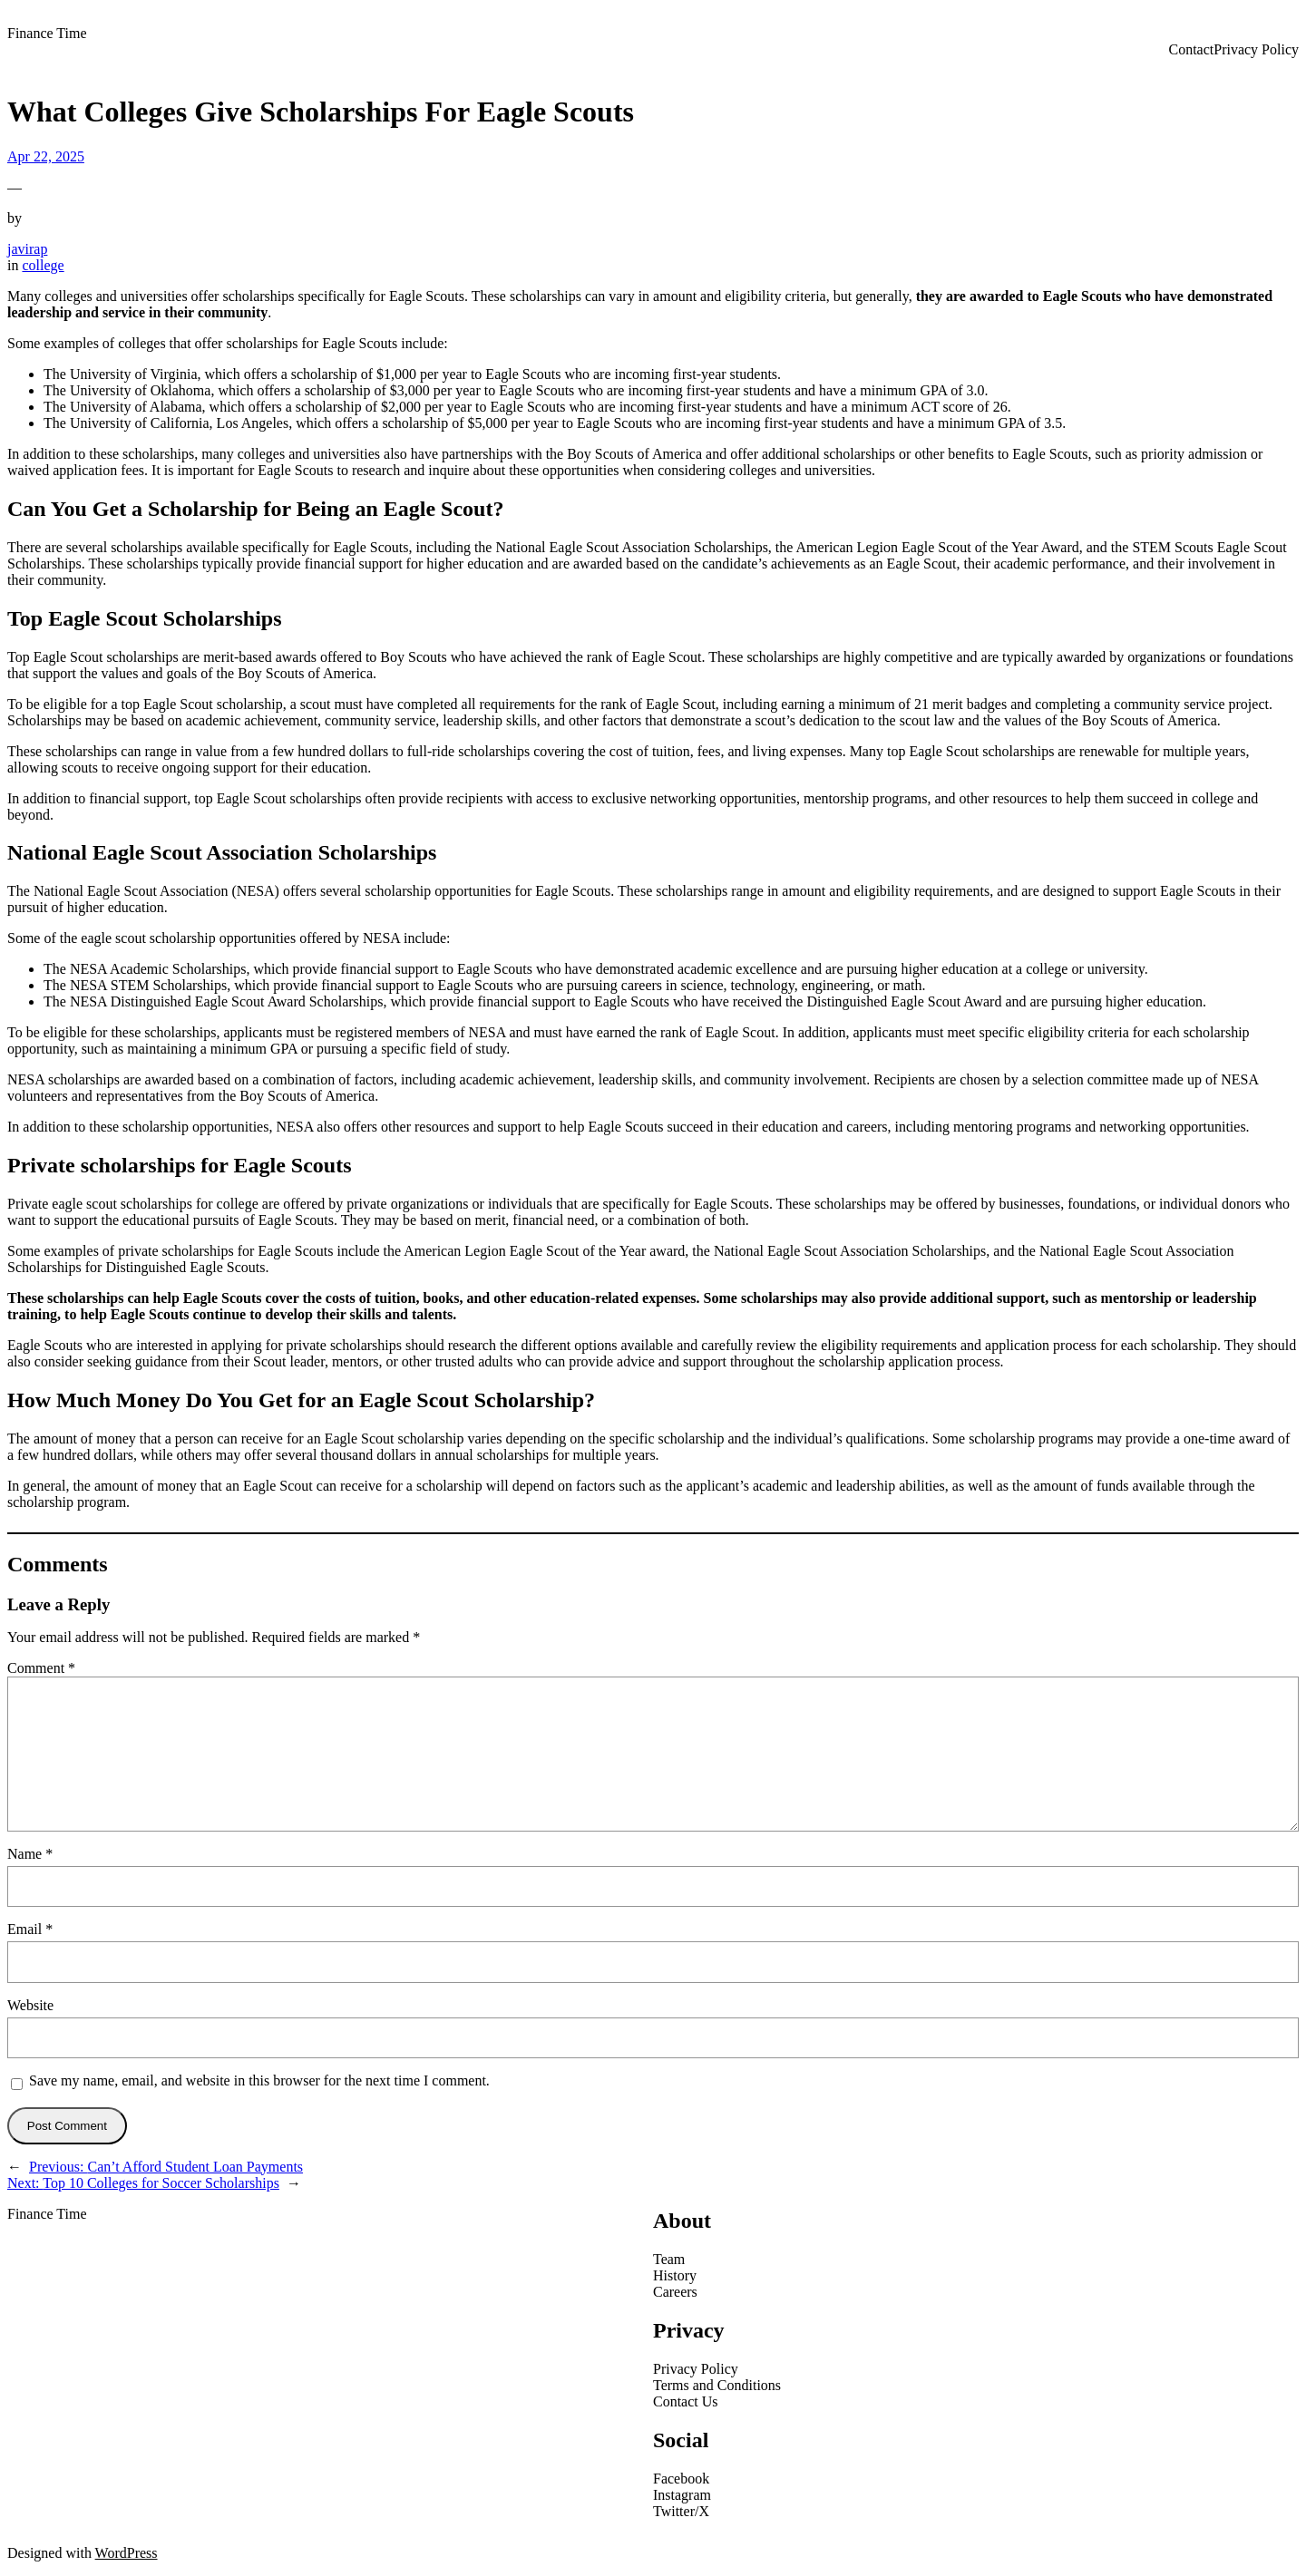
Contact (1190, 49)
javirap (27, 249)
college (42, 265)
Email (30, 1929)
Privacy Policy (1256, 49)
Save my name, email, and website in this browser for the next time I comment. (259, 2080)
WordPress (126, 2553)
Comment (41, 1668)
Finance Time (47, 33)
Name (30, 1854)
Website (30, 2005)
